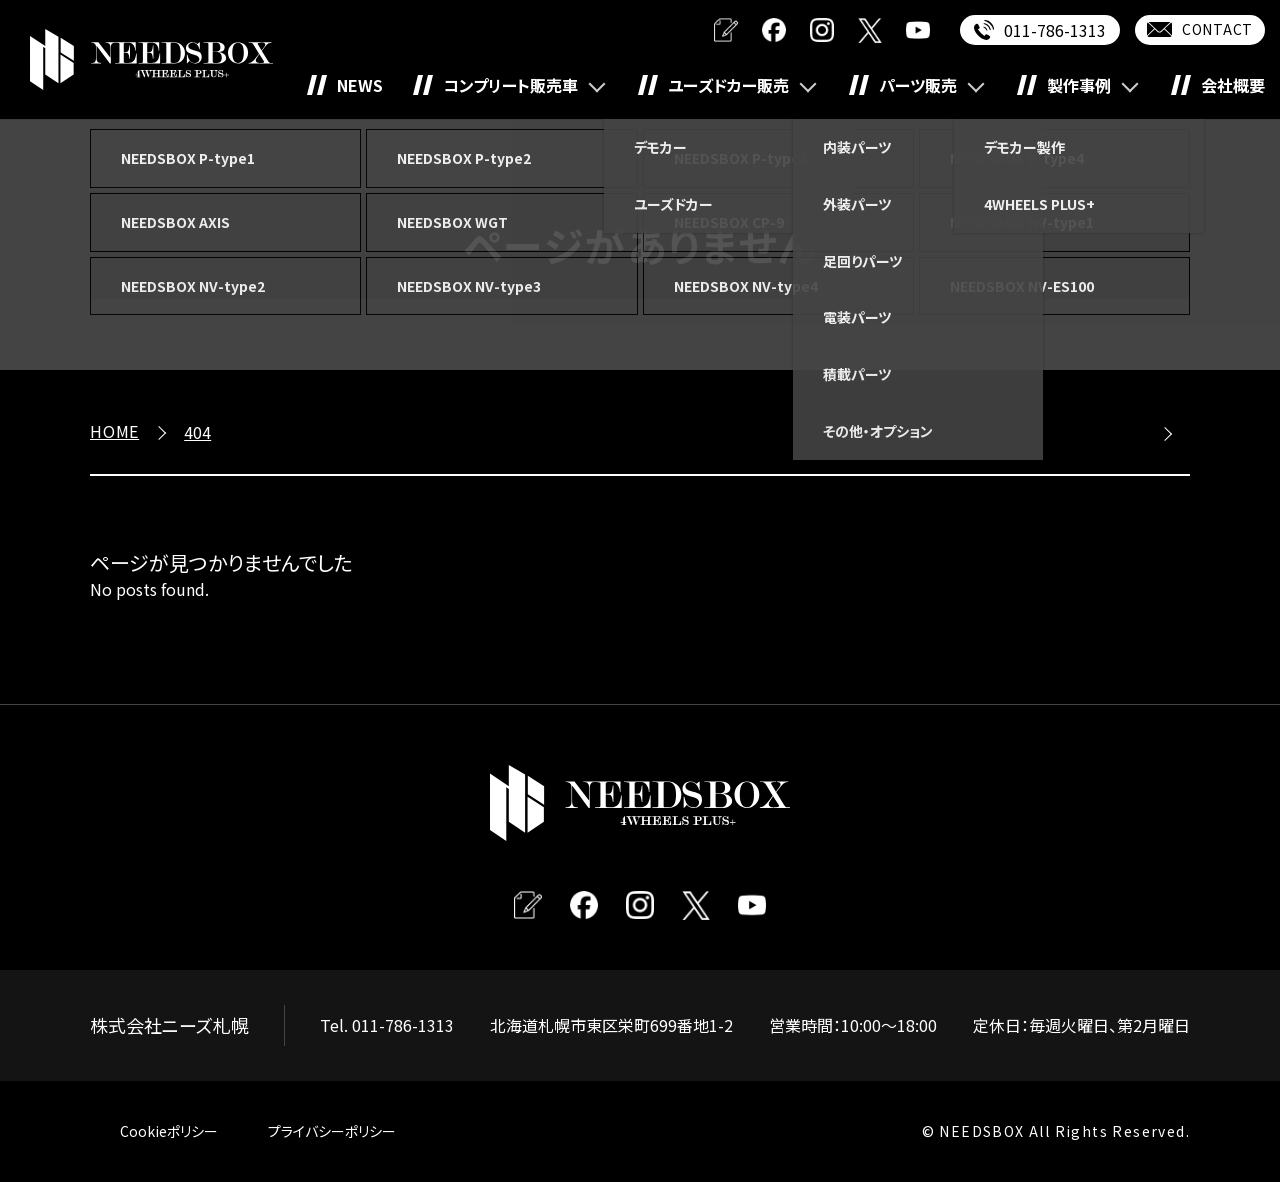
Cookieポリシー (169, 1131)
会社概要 (1233, 85)
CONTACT (1217, 29)
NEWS (360, 85)
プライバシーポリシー (332, 1131)
